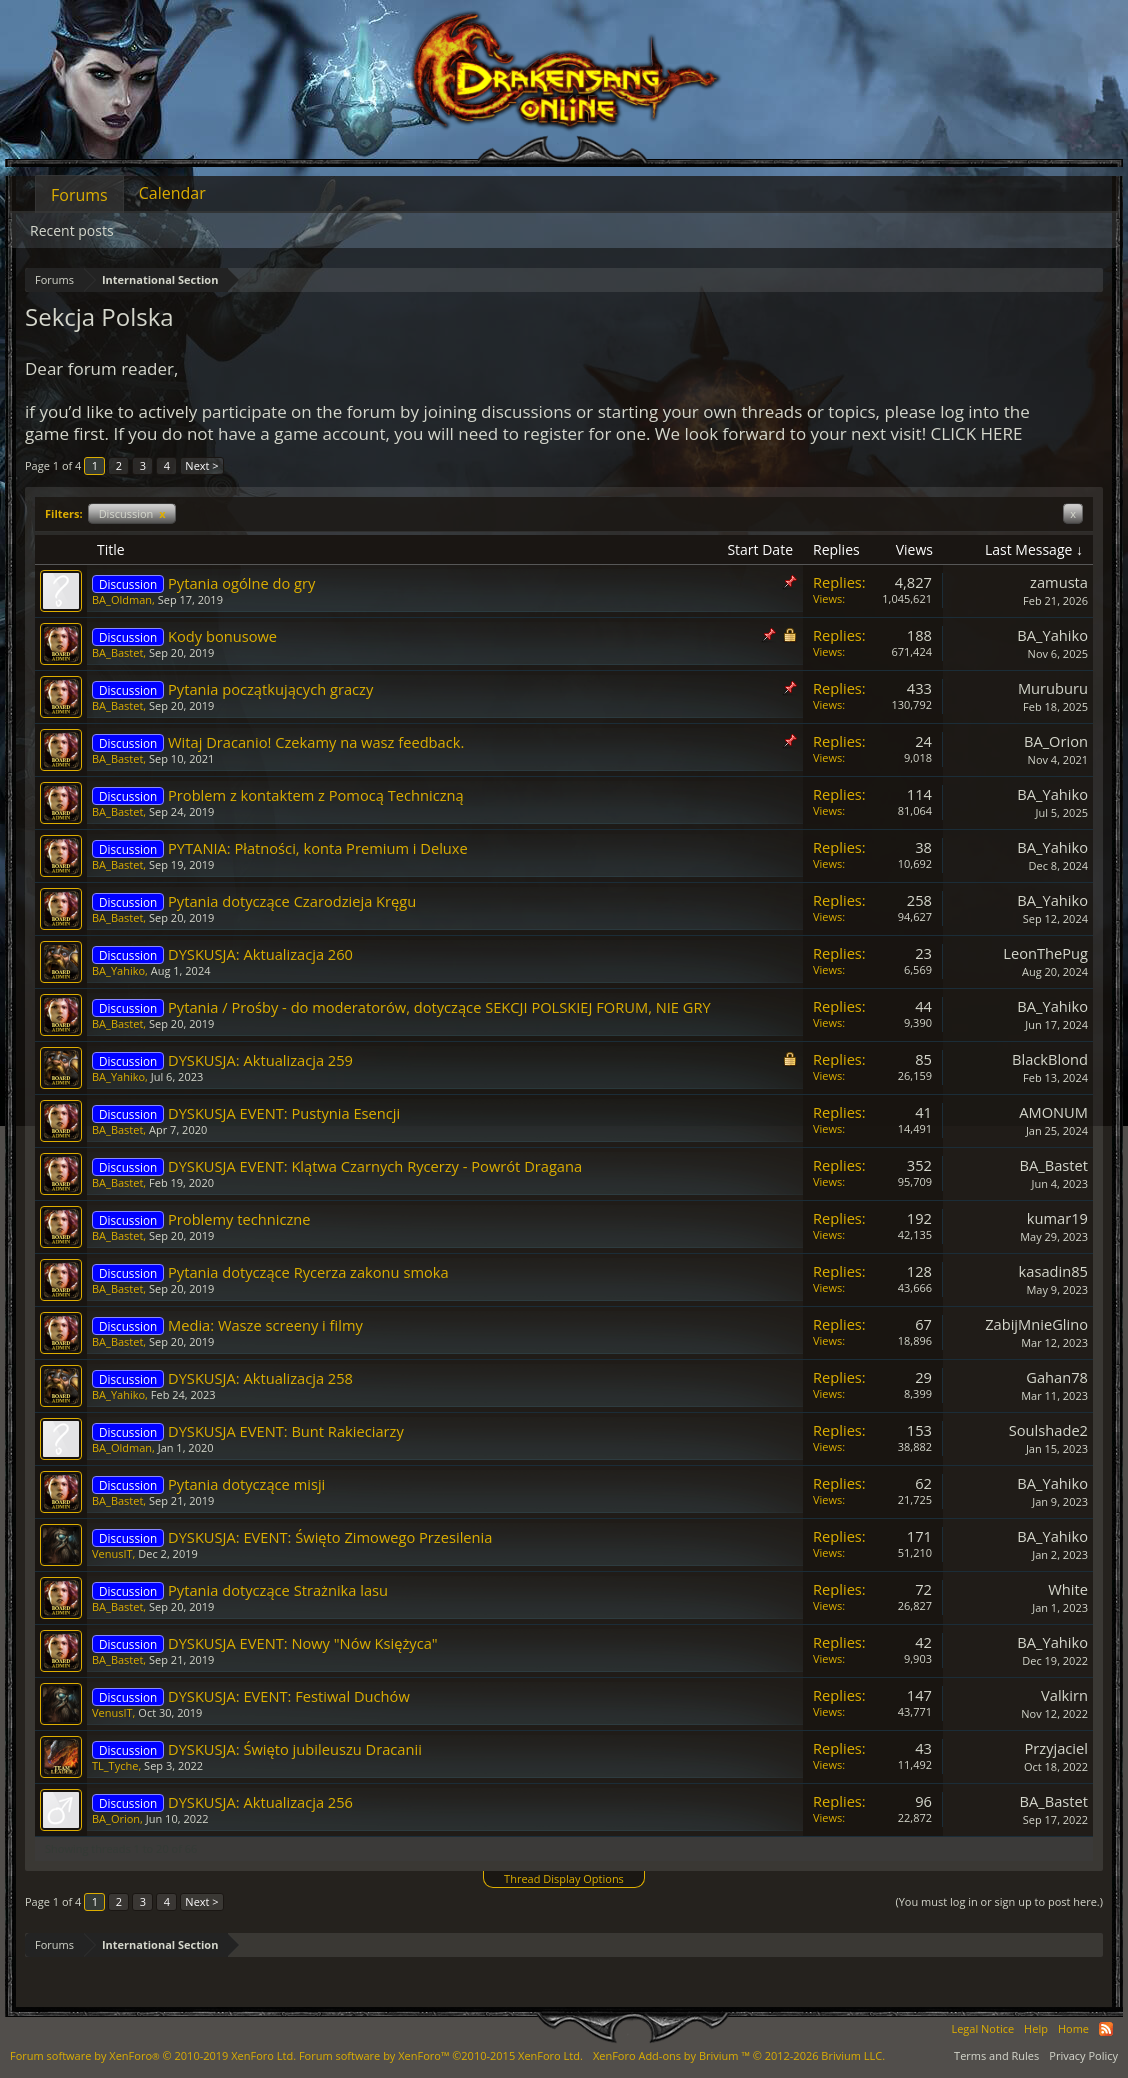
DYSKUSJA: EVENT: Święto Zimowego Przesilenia (330, 1537)
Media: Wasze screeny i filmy (265, 1325)
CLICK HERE (977, 433)
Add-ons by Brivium (739, 2055)
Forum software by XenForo (153, 2055)
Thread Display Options (564, 1878)
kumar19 (1057, 1218)
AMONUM (1053, 1112)
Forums (79, 195)
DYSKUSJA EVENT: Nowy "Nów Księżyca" (303, 1643)
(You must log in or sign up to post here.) (999, 1901)
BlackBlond (1050, 1059)
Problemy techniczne (239, 1219)
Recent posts (72, 230)
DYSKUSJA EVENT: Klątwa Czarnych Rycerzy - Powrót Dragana (375, 1166)
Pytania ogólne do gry (241, 583)
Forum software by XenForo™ (441, 2055)
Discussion (132, 513)
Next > (201, 465)
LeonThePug (1045, 953)
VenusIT (112, 1553)
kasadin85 (1053, 1271)
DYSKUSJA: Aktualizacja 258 (260, 1378)
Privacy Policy (1083, 2055)
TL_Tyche (115, 1765)
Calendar (172, 193)
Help (1036, 2028)
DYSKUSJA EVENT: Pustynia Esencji (284, 1113)
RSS (1106, 2029)
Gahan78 (1057, 1377)
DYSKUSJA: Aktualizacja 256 (260, 1802)
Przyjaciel (1056, 1748)
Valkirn (1064, 1695)
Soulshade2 (1048, 1430)
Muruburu (1053, 688)
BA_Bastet (117, 652)
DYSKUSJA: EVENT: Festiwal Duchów (289, 1696)
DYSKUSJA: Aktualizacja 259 (260, 1060)
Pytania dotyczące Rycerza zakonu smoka (308, 1272)
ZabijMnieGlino (1036, 1324)
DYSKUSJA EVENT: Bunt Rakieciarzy (286, 1431)
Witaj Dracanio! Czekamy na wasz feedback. (316, 742)
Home (1073, 2028)
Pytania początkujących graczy (270, 689)
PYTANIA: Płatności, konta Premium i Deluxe (318, 848)
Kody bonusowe (222, 636)
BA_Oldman (122, 599)
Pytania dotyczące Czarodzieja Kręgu (292, 901)
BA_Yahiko (1052, 635)
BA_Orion (1056, 741)
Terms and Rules (996, 2055)
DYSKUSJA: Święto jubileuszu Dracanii (295, 1749)
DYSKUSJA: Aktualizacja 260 (260, 954)
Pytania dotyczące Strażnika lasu (278, 1590)
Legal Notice (982, 2028)
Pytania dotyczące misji (246, 1484)
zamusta (1059, 582)
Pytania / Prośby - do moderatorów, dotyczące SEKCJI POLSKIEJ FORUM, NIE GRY (439, 1007)
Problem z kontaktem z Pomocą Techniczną (316, 795)
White (1068, 1589)
